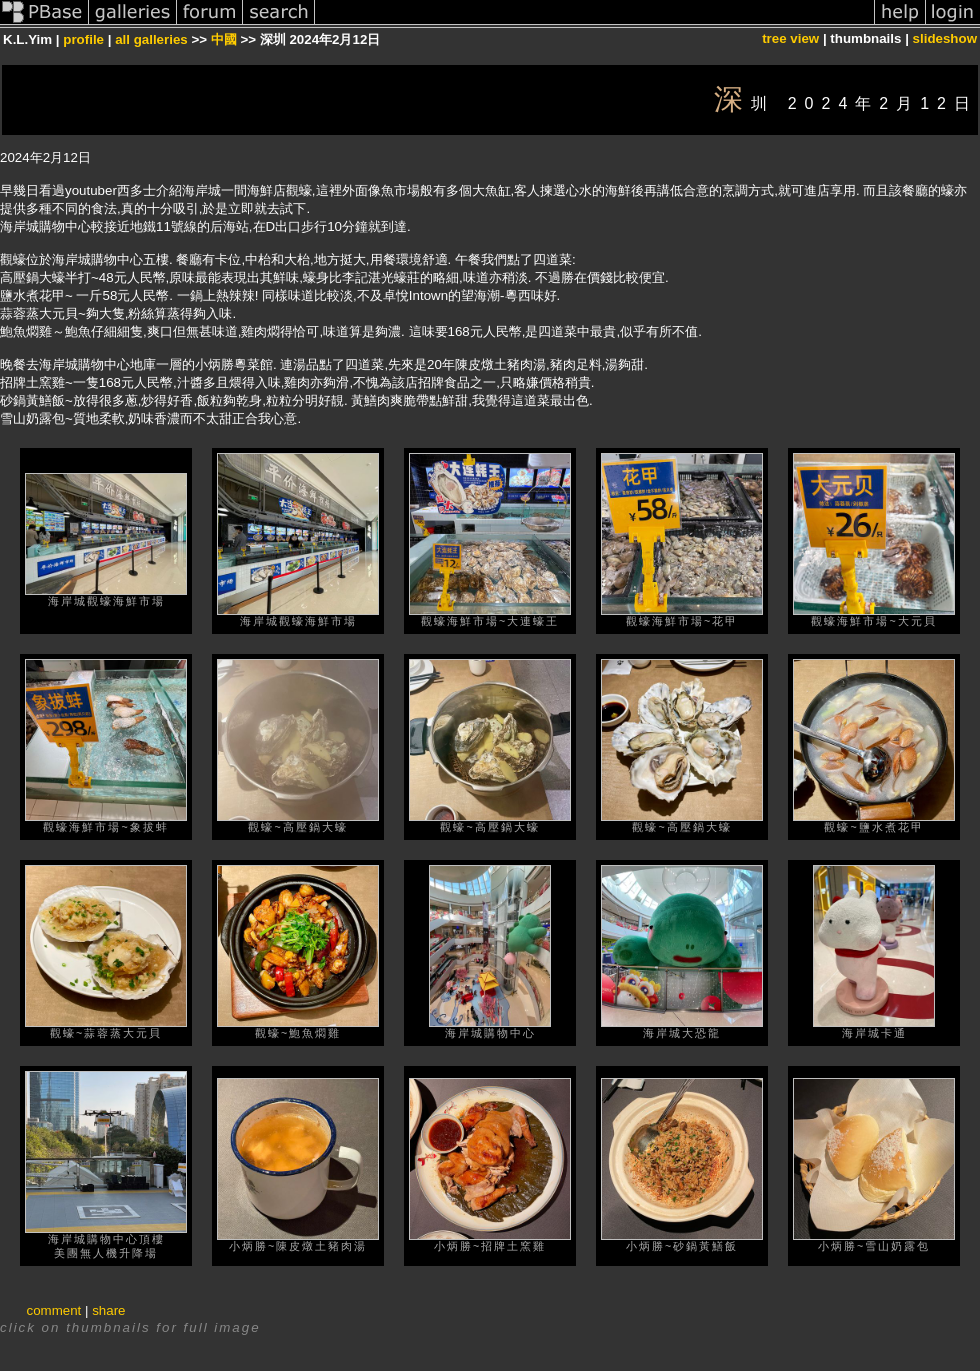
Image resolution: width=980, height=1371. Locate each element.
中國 (224, 39)
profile (83, 39)
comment (54, 1310)
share (108, 1310)
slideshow (945, 38)
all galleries (151, 39)
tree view (790, 38)
